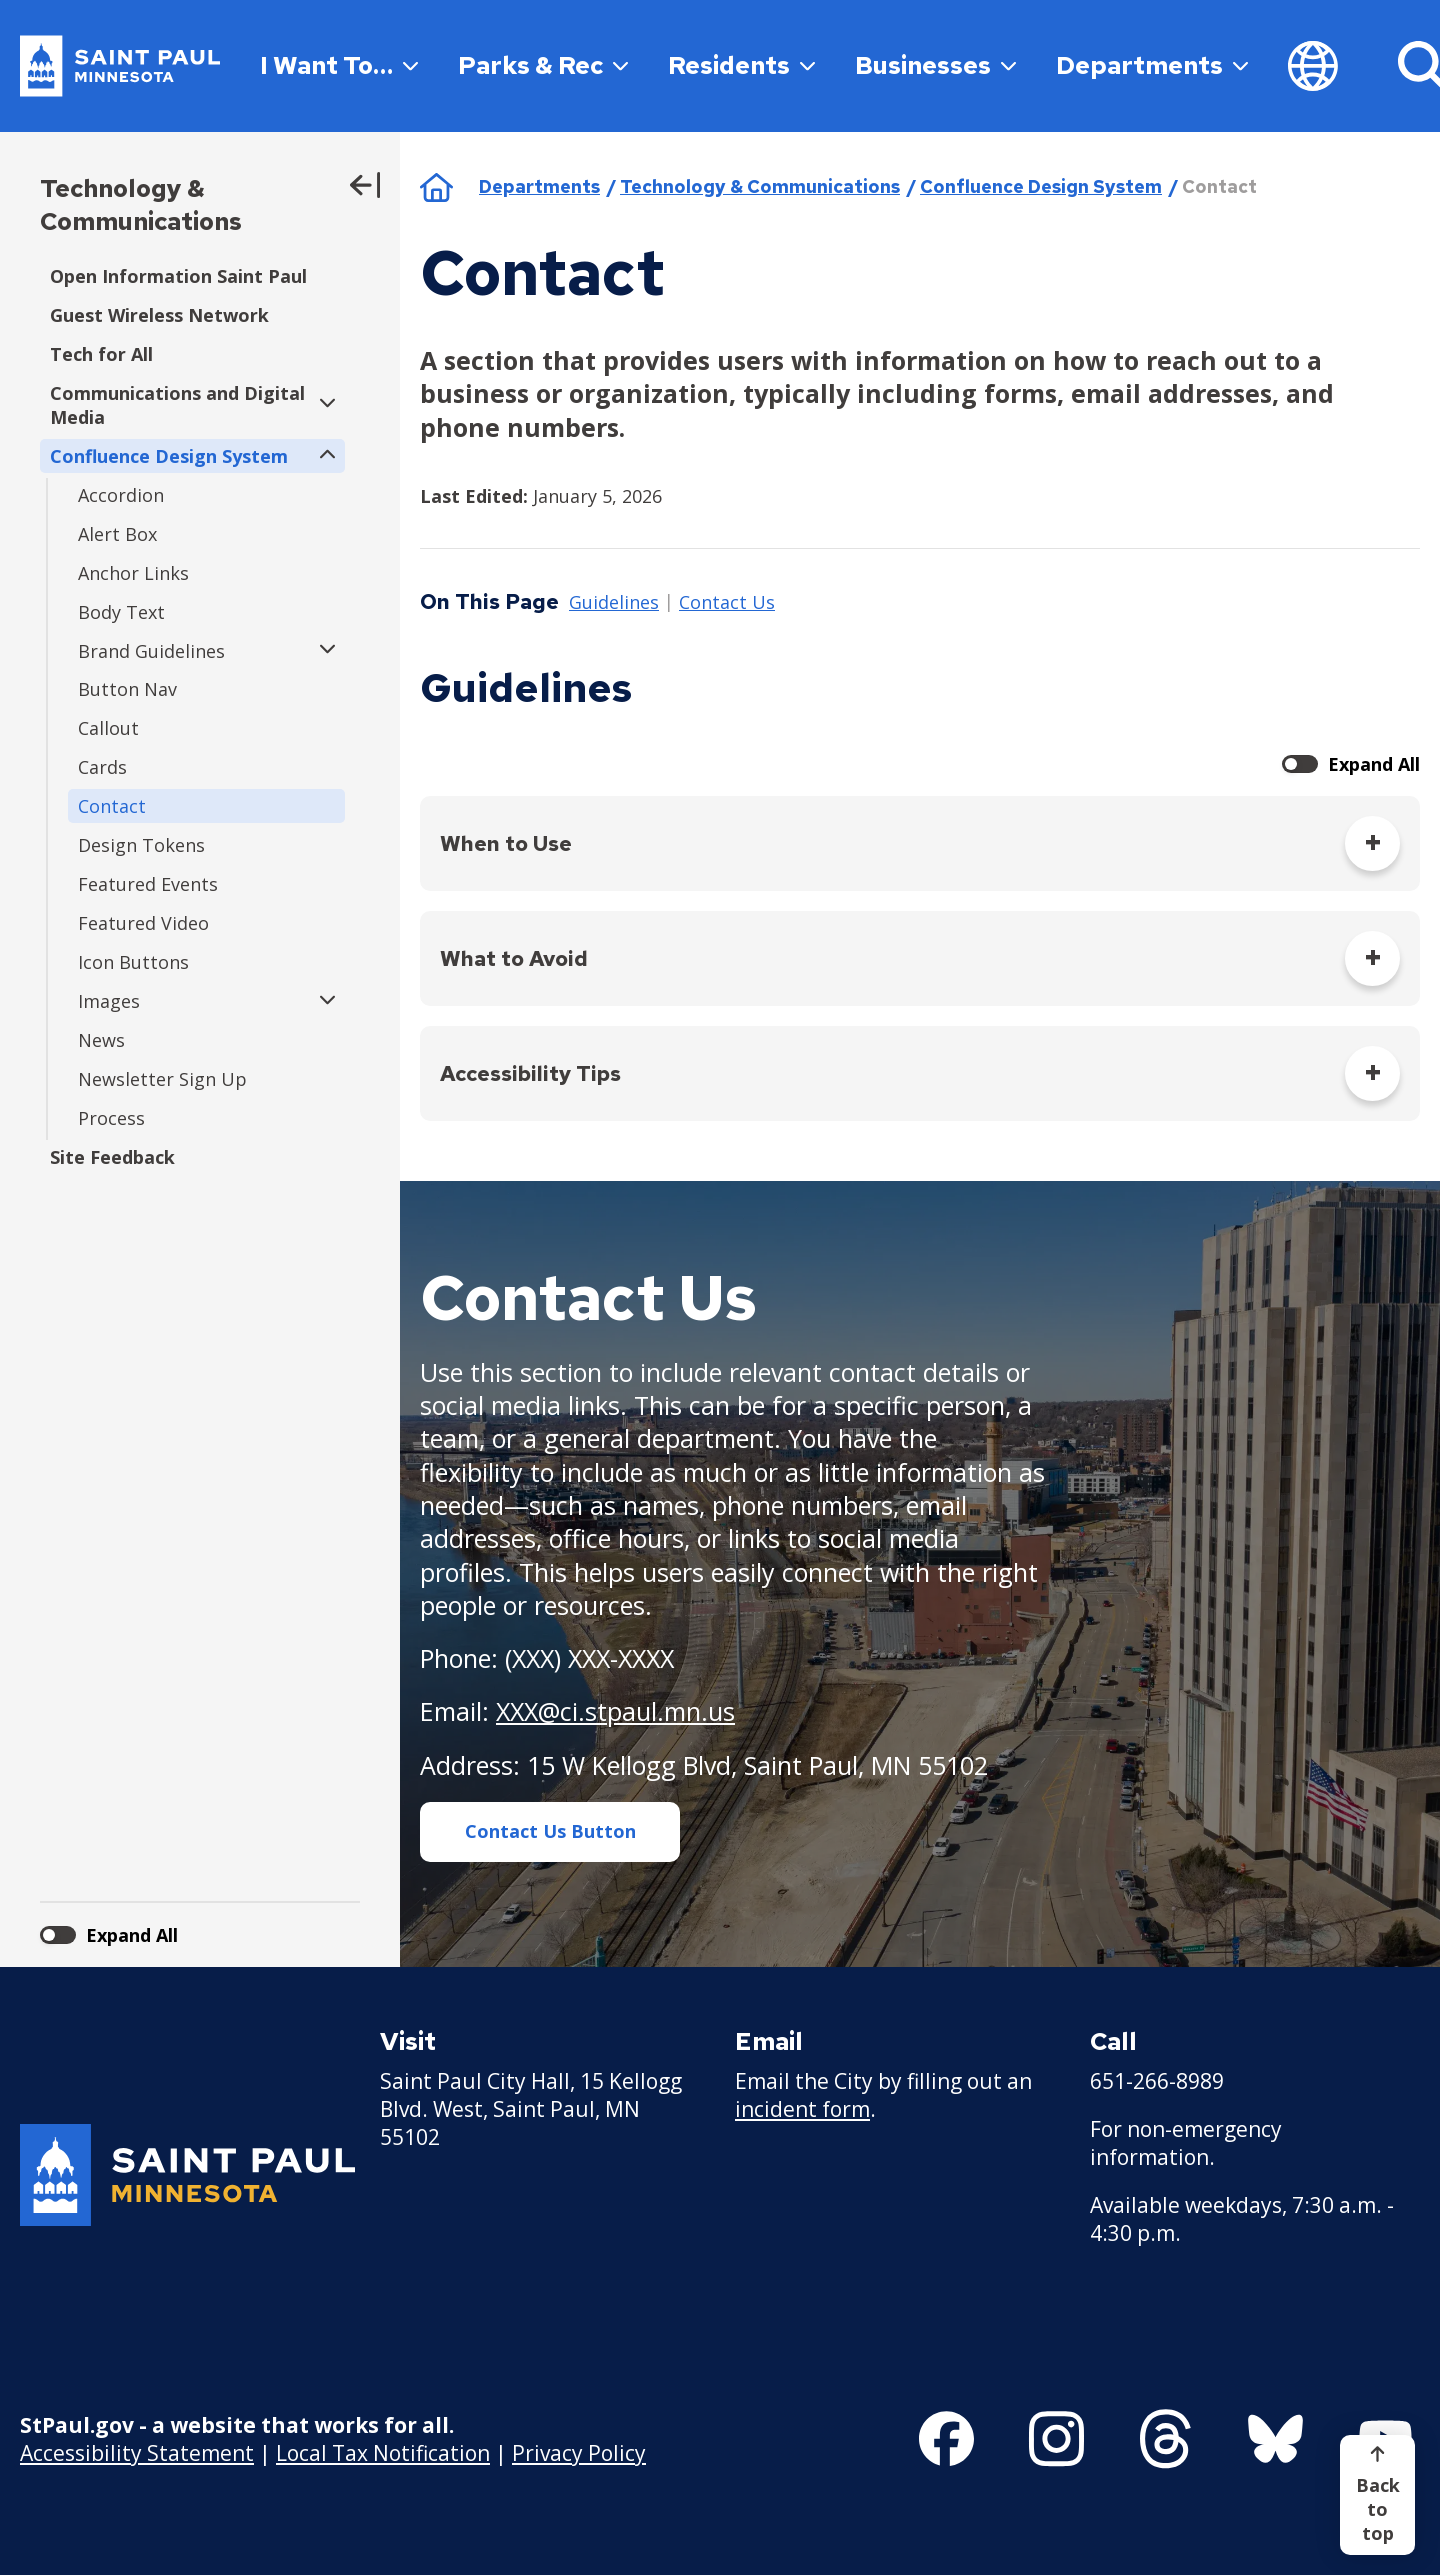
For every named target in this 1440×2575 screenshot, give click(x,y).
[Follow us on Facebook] (946, 2439)
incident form (802, 2109)
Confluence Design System (1041, 186)
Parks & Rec (543, 65)
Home (436, 187)
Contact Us (727, 603)
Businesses (935, 65)
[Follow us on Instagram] (1056, 2439)
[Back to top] (1377, 2495)
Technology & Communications (141, 205)
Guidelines (614, 603)
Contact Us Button (550, 1831)
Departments (1152, 65)
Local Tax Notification (383, 2453)
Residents (741, 65)
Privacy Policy (579, 2453)
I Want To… (339, 65)
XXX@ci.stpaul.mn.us (615, 1711)
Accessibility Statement (137, 2453)
